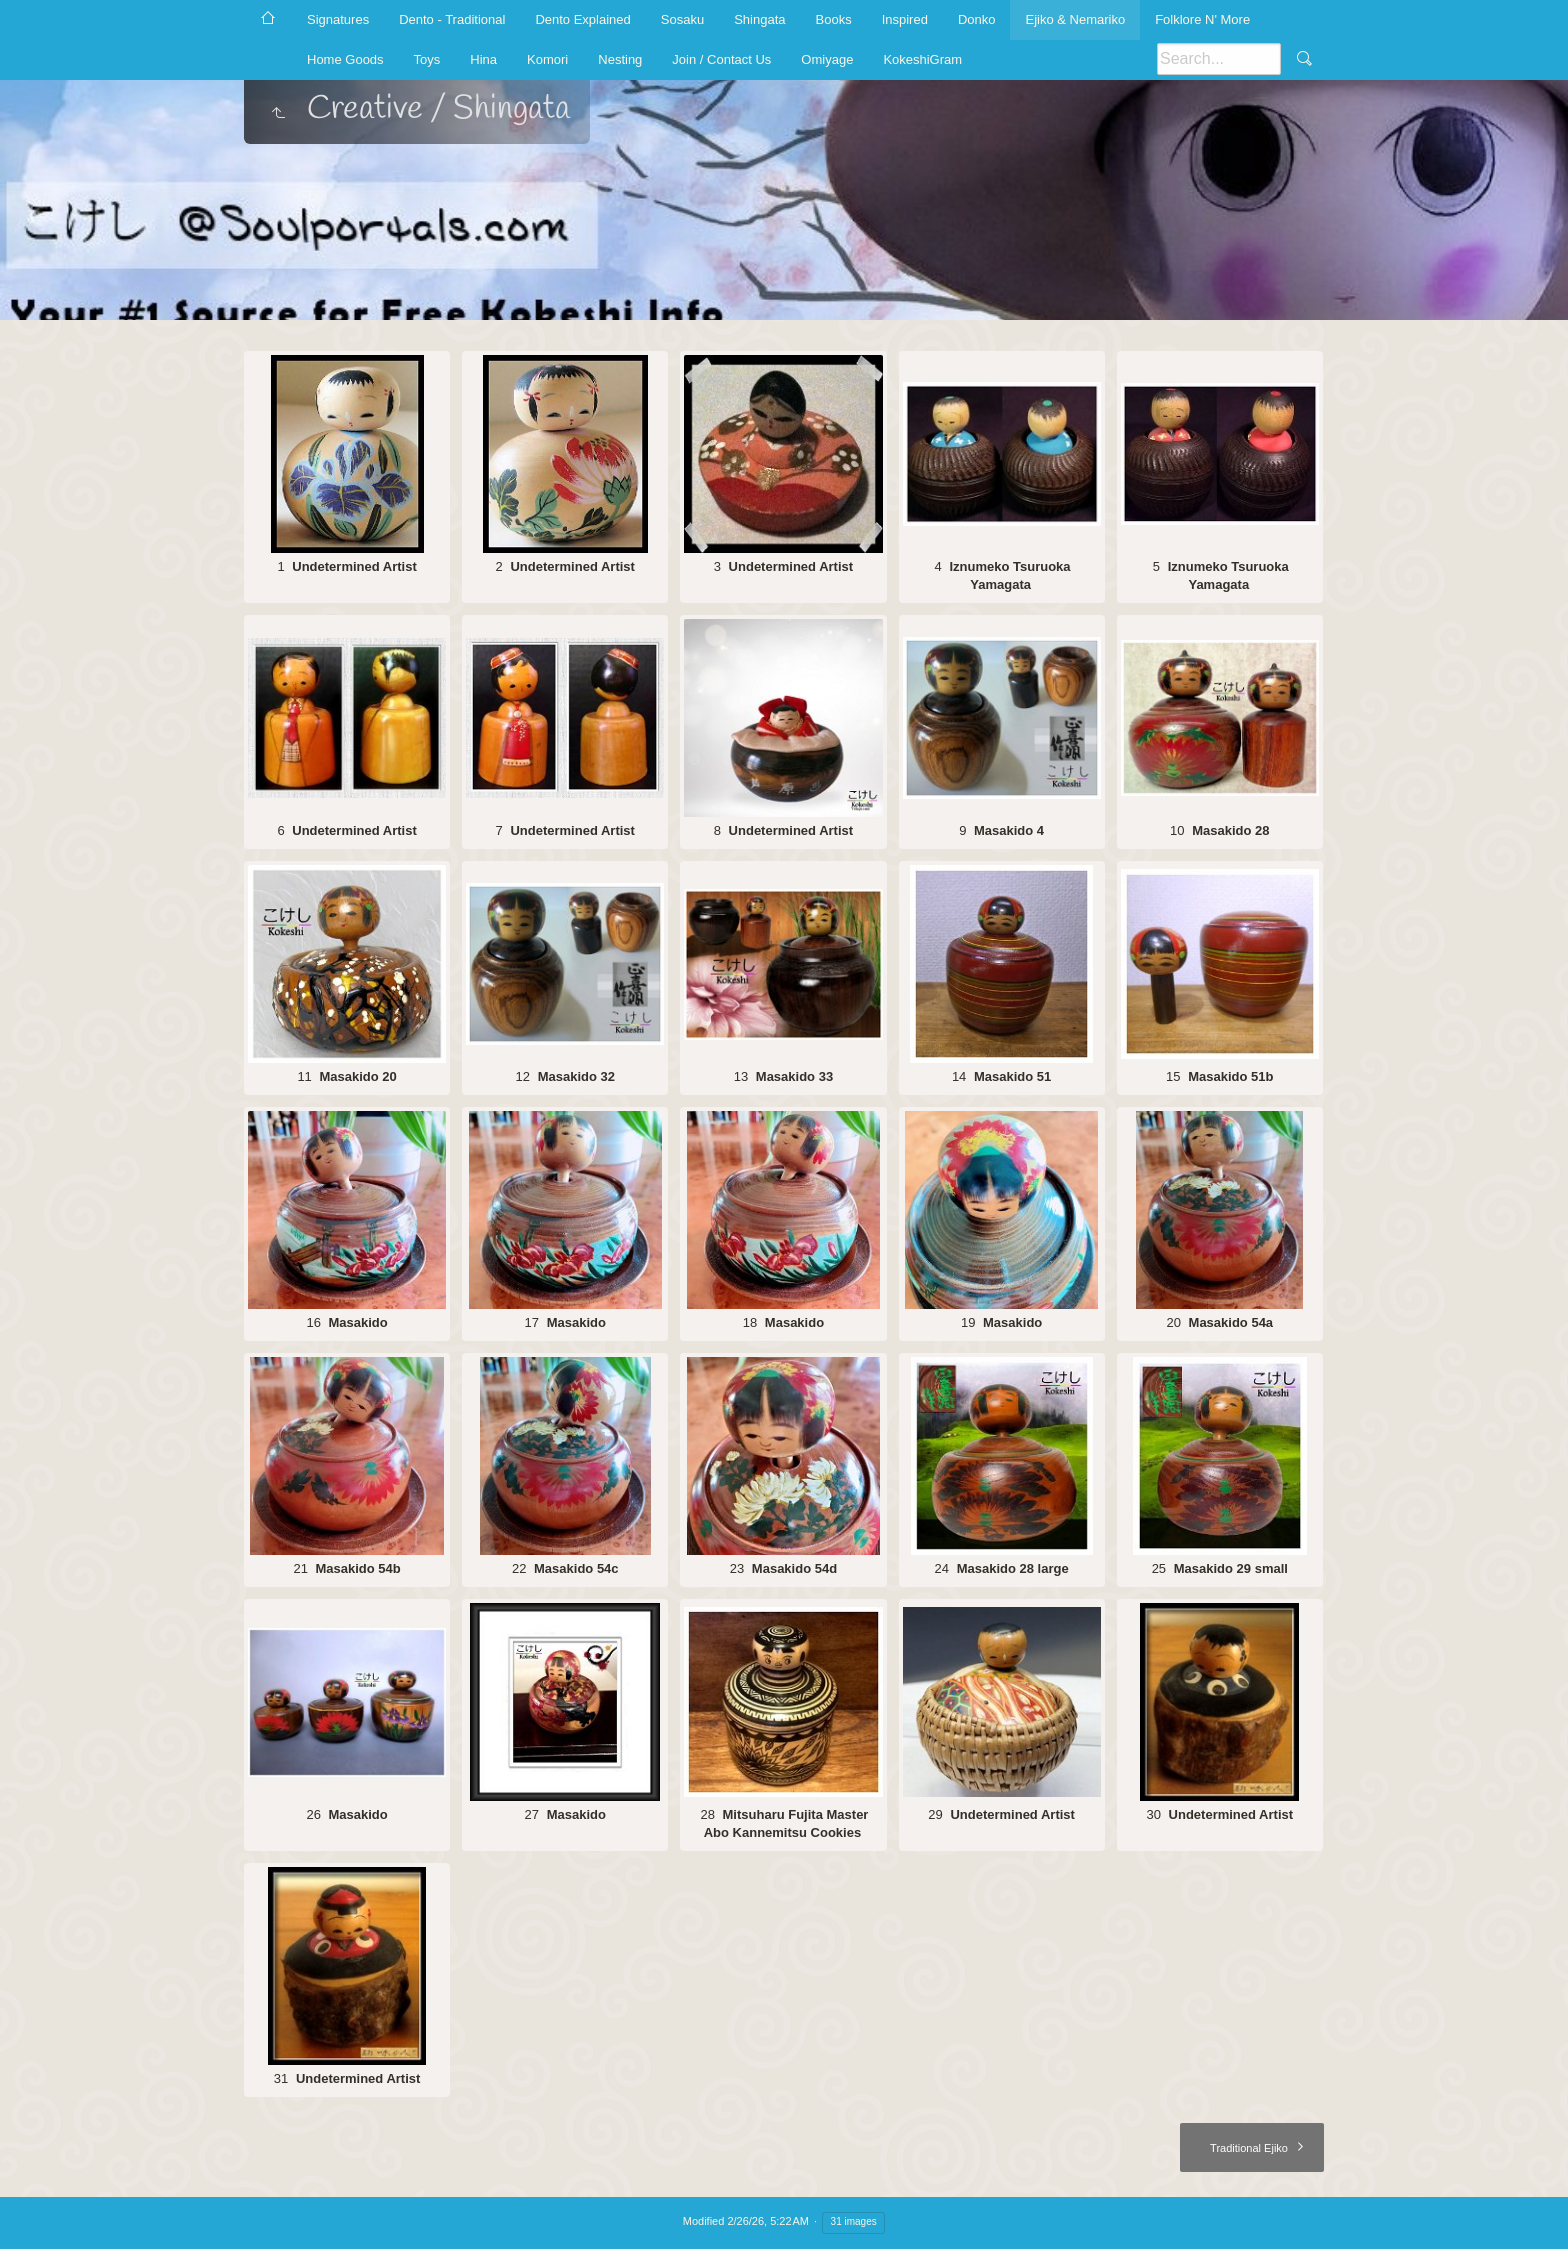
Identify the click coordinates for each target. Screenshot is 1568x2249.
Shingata (759, 19)
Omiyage (827, 59)
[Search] (1219, 59)
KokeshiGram (922, 59)
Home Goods (345, 59)
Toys (427, 59)
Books (834, 19)
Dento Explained (582, 19)
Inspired (905, 19)
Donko (977, 19)
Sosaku (682, 19)
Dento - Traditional (452, 19)
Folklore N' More (1202, 19)
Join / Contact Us (721, 59)
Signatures (338, 19)
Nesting (620, 59)
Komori (547, 59)
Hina (483, 59)
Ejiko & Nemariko (1075, 19)
